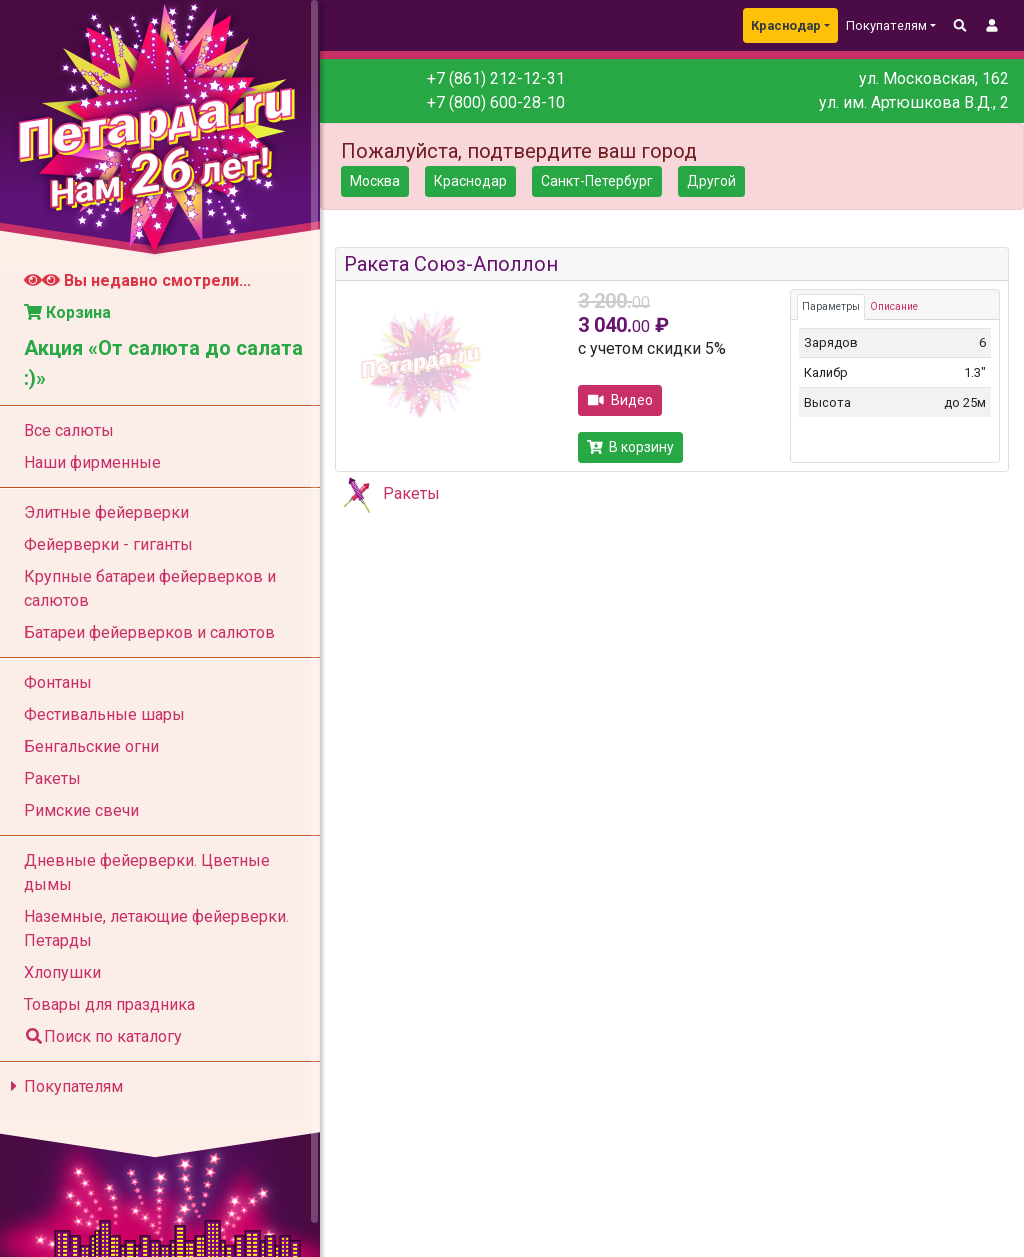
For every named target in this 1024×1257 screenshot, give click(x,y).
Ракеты (411, 493)
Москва (375, 181)
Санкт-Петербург (597, 181)
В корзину (630, 447)
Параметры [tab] (831, 306)
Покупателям (63, 1086)
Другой (711, 181)
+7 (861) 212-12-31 (496, 78)
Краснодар (786, 25)
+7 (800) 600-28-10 (496, 102)
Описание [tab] (894, 306)
